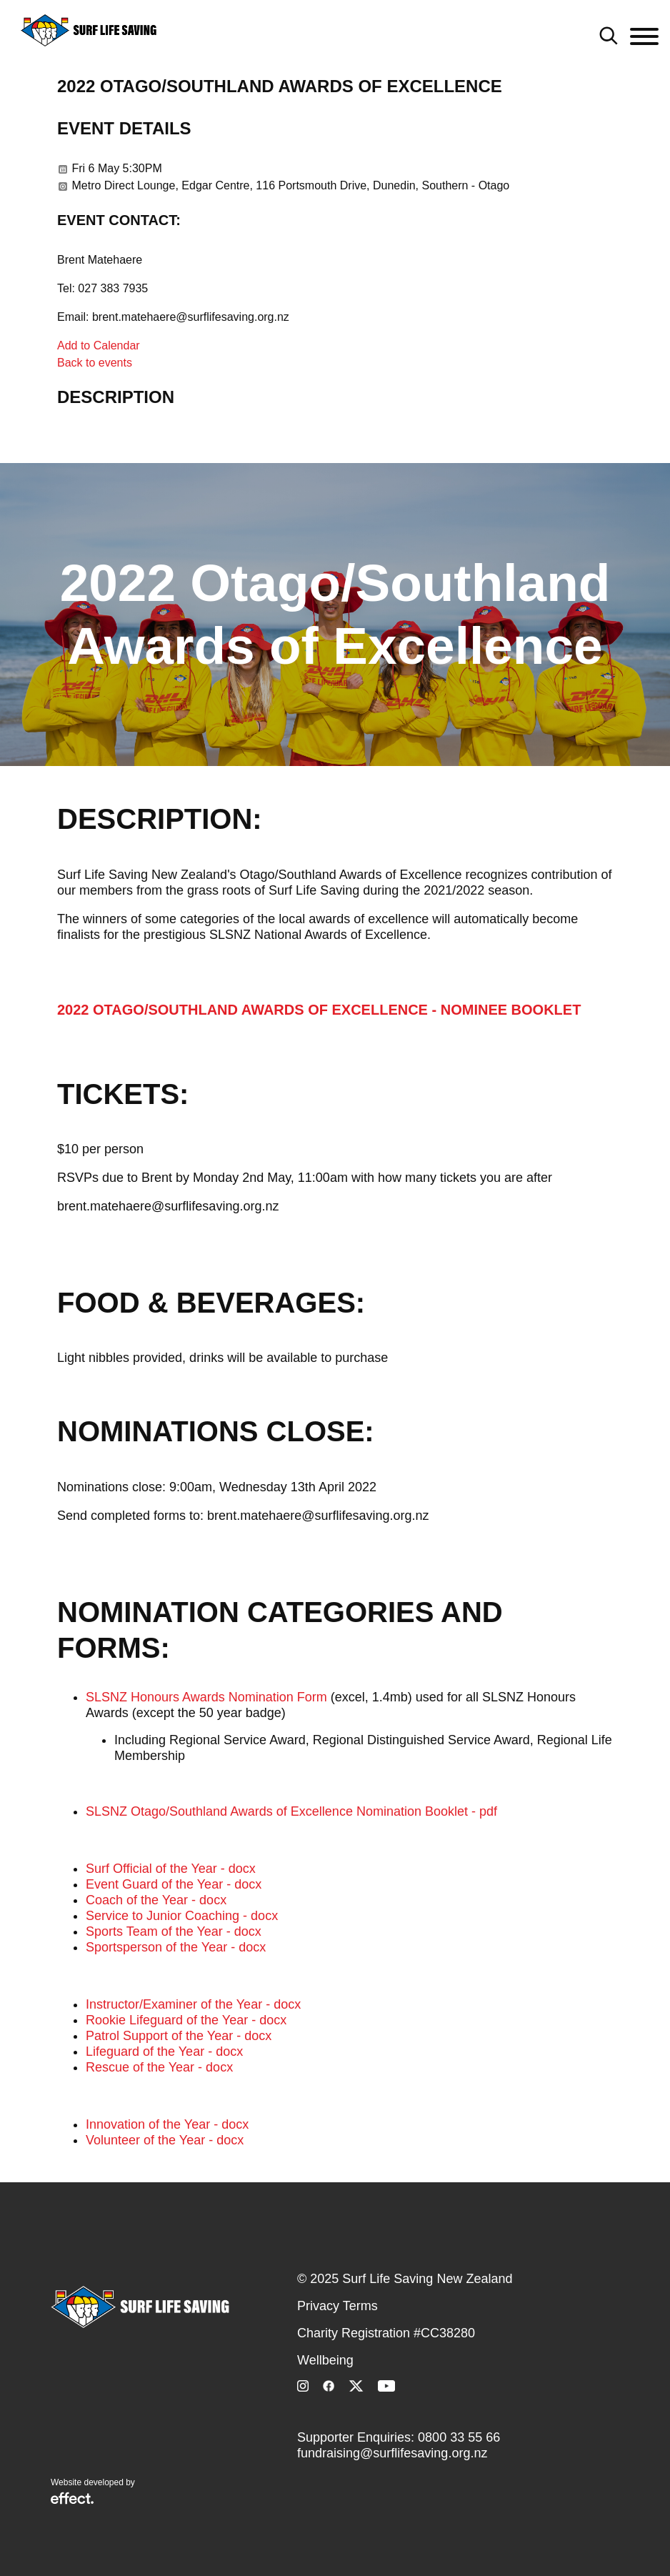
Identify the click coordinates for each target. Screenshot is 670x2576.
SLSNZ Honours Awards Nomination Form (206, 1697)
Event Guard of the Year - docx (173, 1884)
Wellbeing (325, 2360)
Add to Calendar (98, 345)
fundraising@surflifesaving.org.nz (392, 2453)
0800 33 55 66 (459, 2437)
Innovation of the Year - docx (167, 2124)
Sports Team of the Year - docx (173, 1931)
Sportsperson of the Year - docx (176, 1947)
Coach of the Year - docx (156, 1900)
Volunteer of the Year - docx (165, 2140)
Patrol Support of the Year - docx (178, 2036)
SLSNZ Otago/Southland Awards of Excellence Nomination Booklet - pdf (291, 1811)
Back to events (94, 363)
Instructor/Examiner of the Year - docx (193, 2004)
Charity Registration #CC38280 (386, 2333)
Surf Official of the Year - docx (171, 1868)
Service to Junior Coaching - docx (182, 1916)
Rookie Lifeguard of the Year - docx (186, 2020)
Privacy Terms (337, 2306)
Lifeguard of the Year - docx (164, 2051)
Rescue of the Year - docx (159, 2067)
